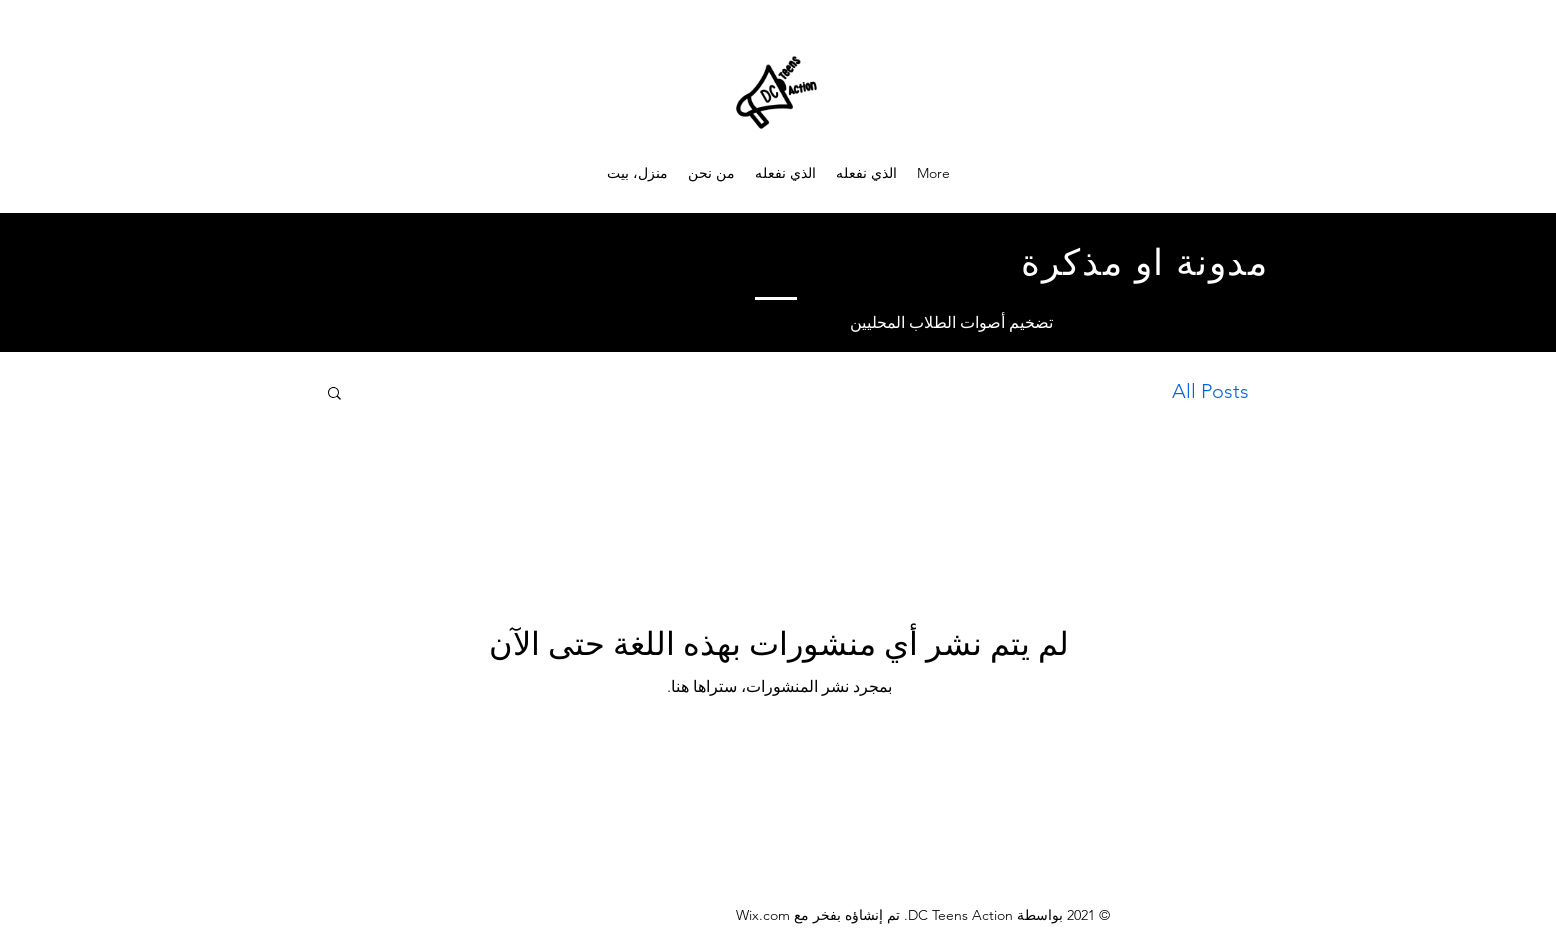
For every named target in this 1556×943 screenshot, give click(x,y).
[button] (334, 394)
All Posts (1210, 391)
